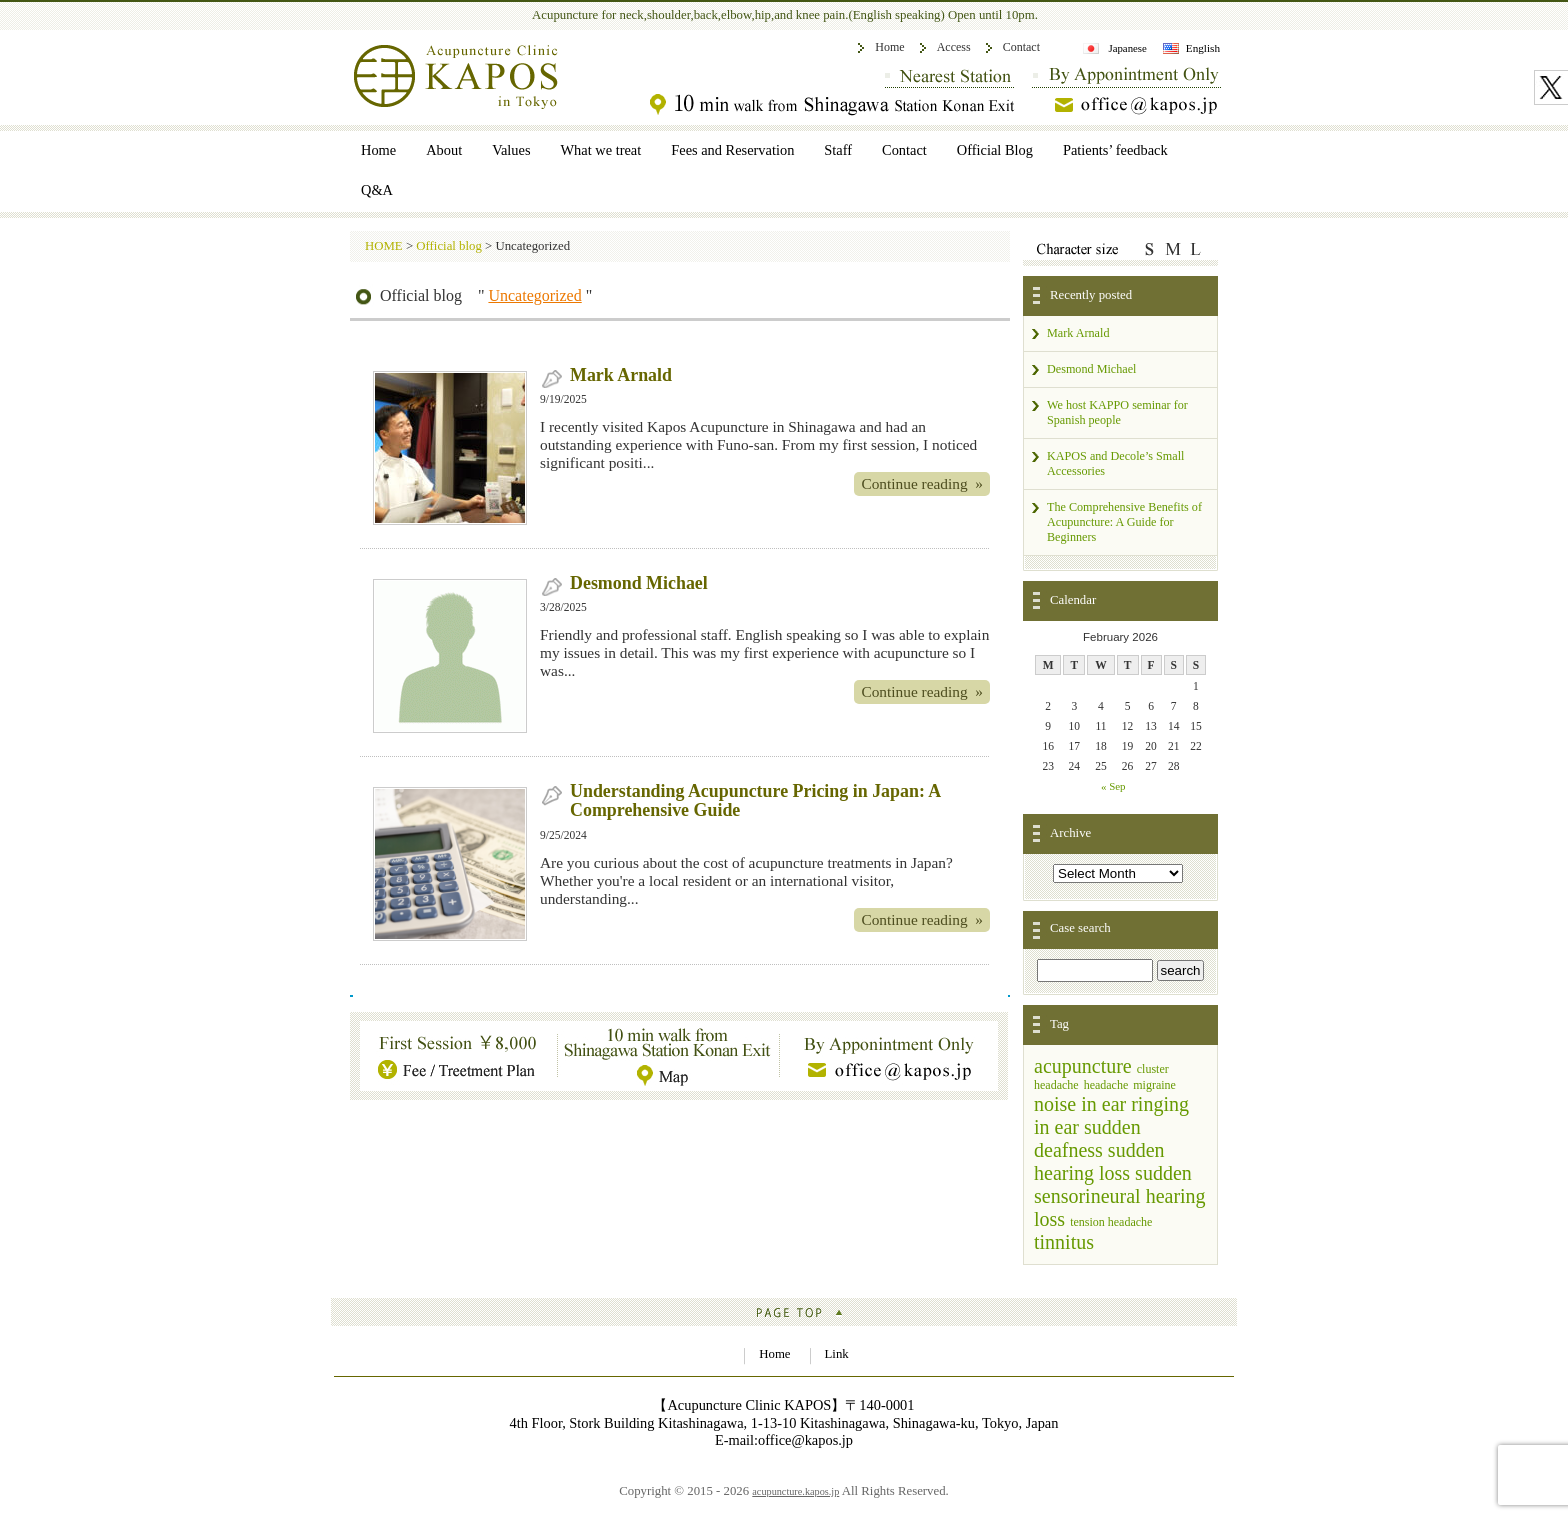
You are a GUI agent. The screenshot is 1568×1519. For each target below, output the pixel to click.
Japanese (1127, 48)
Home (889, 47)
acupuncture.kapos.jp (795, 1491)
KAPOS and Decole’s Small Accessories (1115, 463)
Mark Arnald (621, 375)
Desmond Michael (639, 583)
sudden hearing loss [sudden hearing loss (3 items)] (1099, 1161)
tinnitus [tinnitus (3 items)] (1064, 1242)
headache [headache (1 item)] (1106, 1085)
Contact (1021, 47)
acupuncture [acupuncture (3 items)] (1083, 1066)
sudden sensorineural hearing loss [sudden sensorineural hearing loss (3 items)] (1120, 1196)
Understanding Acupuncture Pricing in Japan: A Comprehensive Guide (755, 801)
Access (954, 47)
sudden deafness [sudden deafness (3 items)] (1087, 1138)
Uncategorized (534, 295)
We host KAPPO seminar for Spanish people (1117, 412)
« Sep (1113, 786)
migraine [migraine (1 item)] (1154, 1085)
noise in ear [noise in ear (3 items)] (1080, 1104)
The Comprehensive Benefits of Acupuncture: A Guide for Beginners (1124, 522)
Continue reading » (922, 483)
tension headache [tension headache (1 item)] (1111, 1222)
